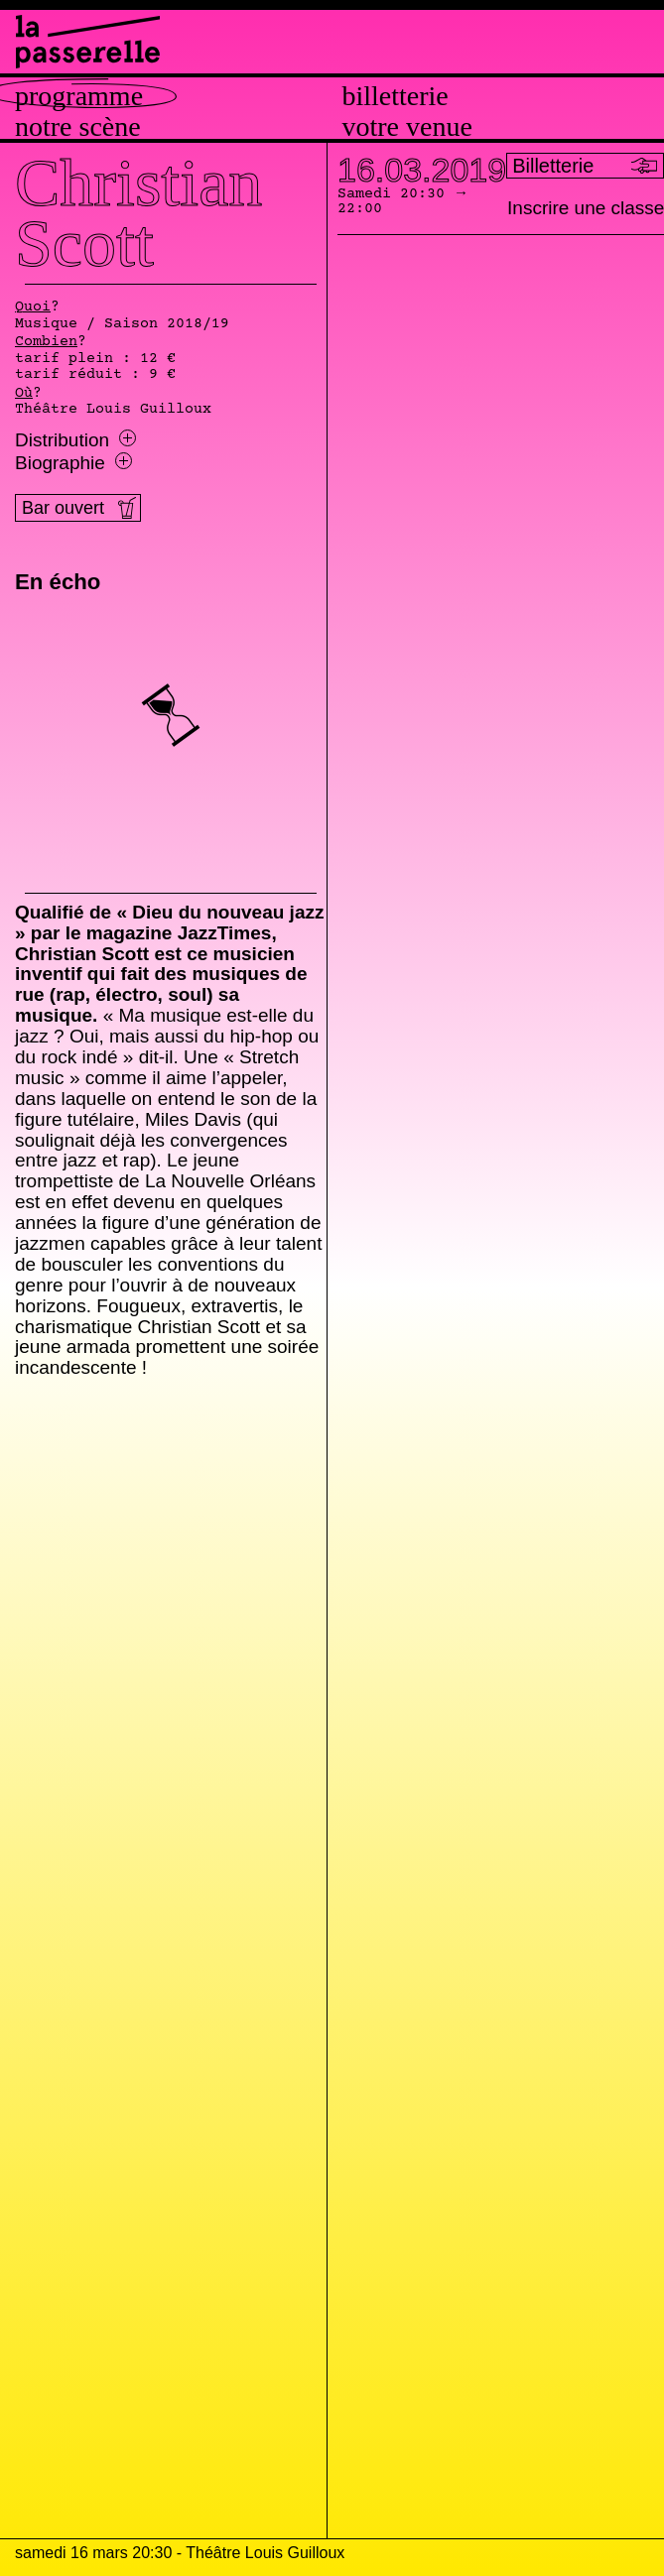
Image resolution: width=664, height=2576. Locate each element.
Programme (79, 96)
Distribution (75, 440)
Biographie (73, 463)
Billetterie (395, 96)
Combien (46, 342)
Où (24, 394)
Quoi (33, 307)
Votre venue (407, 127)
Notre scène (78, 127)
